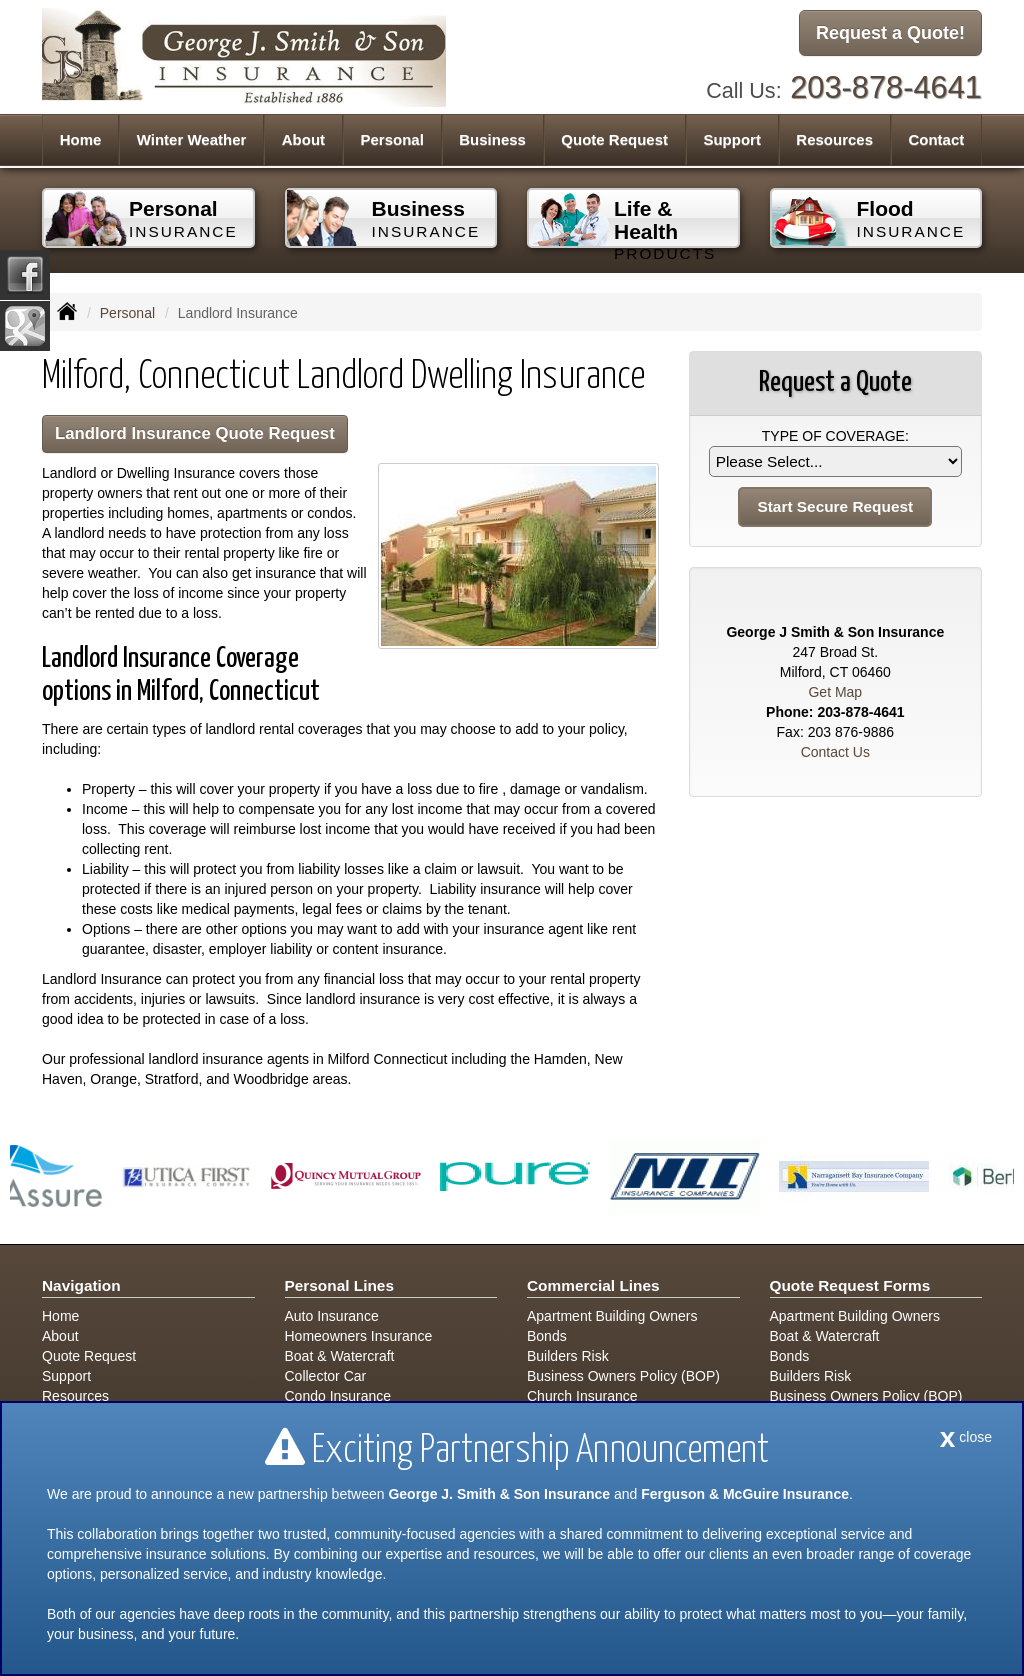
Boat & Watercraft (340, 1356)
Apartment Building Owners (612, 1316)
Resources (75, 1396)
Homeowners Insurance (359, 1336)
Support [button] (732, 139)
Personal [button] (391, 139)
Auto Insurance (332, 1316)
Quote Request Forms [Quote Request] (850, 1285)
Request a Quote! (890, 33)
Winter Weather (192, 139)
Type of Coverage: (835, 436)
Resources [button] (834, 139)
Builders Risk (568, 1356)
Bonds (547, 1336)
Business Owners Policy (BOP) (623, 1376)
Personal (127, 313)
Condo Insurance (338, 1396)
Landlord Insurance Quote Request (195, 433)
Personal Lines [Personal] (340, 1285)
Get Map (835, 692)
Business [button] (492, 139)
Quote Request (89, 1356)
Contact (936, 139)
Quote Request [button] (614, 139)
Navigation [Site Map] (81, 1285)
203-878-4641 (886, 87)
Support (66, 1376)
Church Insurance (582, 1396)
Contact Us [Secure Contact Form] (835, 752)
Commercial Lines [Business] (593, 1285)
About (303, 139)
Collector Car (326, 1376)
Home (81, 139)
